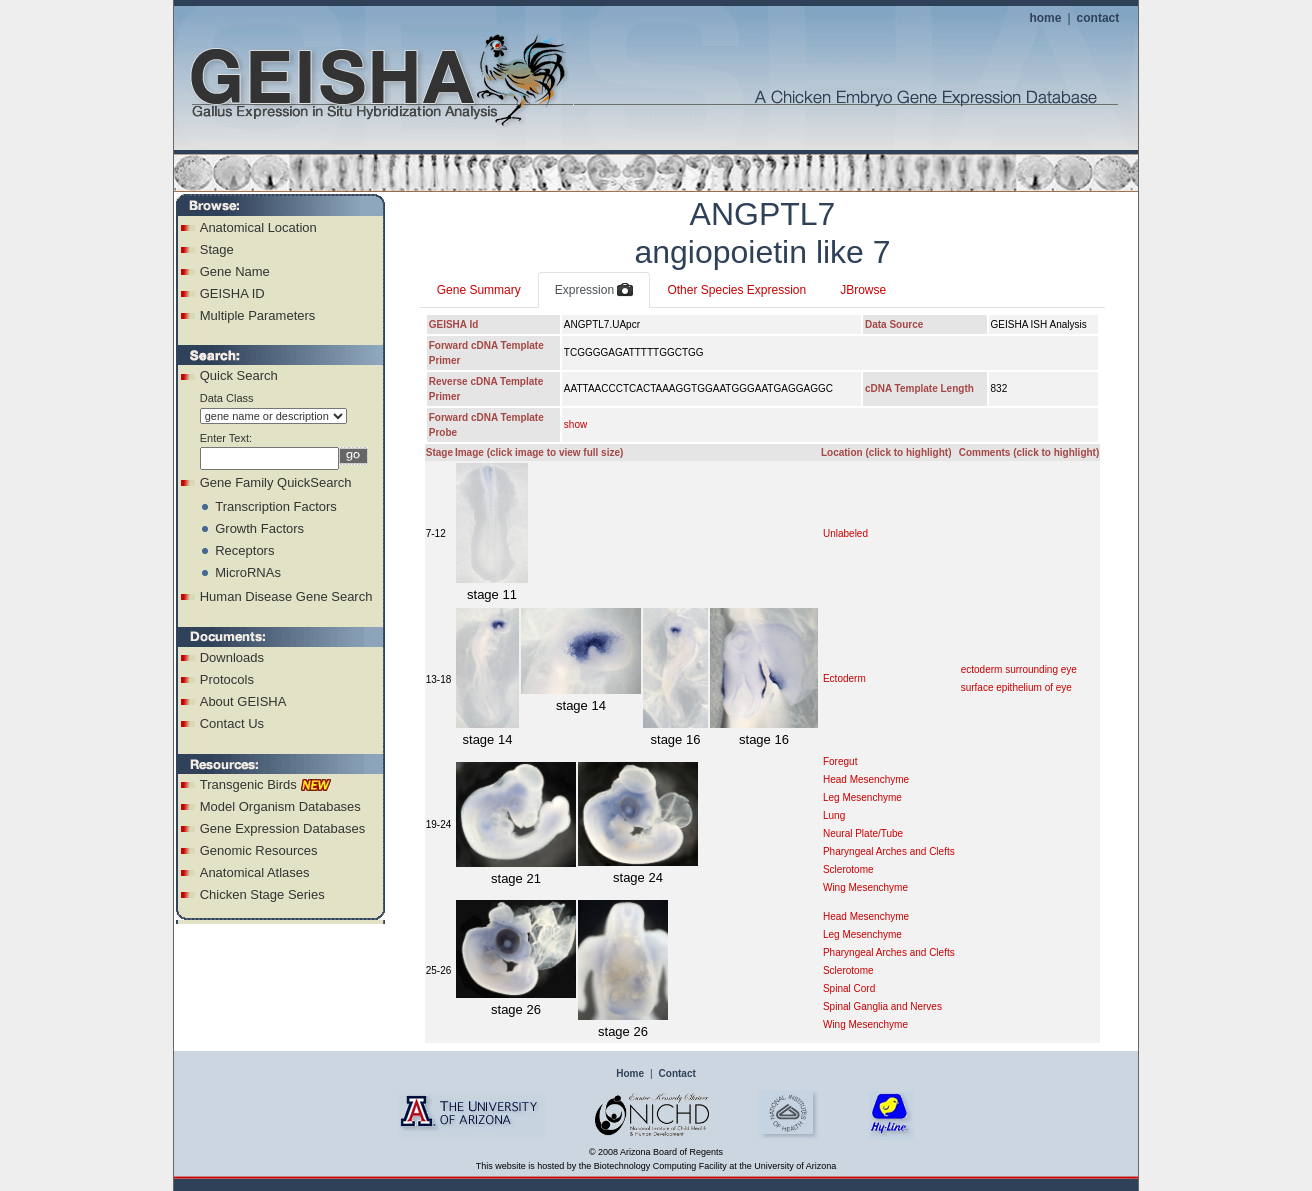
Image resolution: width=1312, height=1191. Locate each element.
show (575, 424)
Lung (834, 815)
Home (630, 1073)
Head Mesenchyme (866, 779)
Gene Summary (479, 290)
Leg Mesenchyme (862, 797)
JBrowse (863, 290)
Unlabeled (845, 533)
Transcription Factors (276, 506)
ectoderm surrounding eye (1019, 669)
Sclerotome (848, 869)
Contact (677, 1073)
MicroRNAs (248, 572)
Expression (594, 291)
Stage (217, 249)
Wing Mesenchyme (865, 887)
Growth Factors (259, 528)
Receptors (244, 550)
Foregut (840, 761)
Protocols (227, 679)
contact (1098, 18)
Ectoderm (844, 678)
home (1045, 18)
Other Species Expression (736, 290)
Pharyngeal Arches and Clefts (889, 851)
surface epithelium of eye (1016, 687)
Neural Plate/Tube (863, 833)
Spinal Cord (849, 988)
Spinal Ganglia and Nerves (882, 1006)
